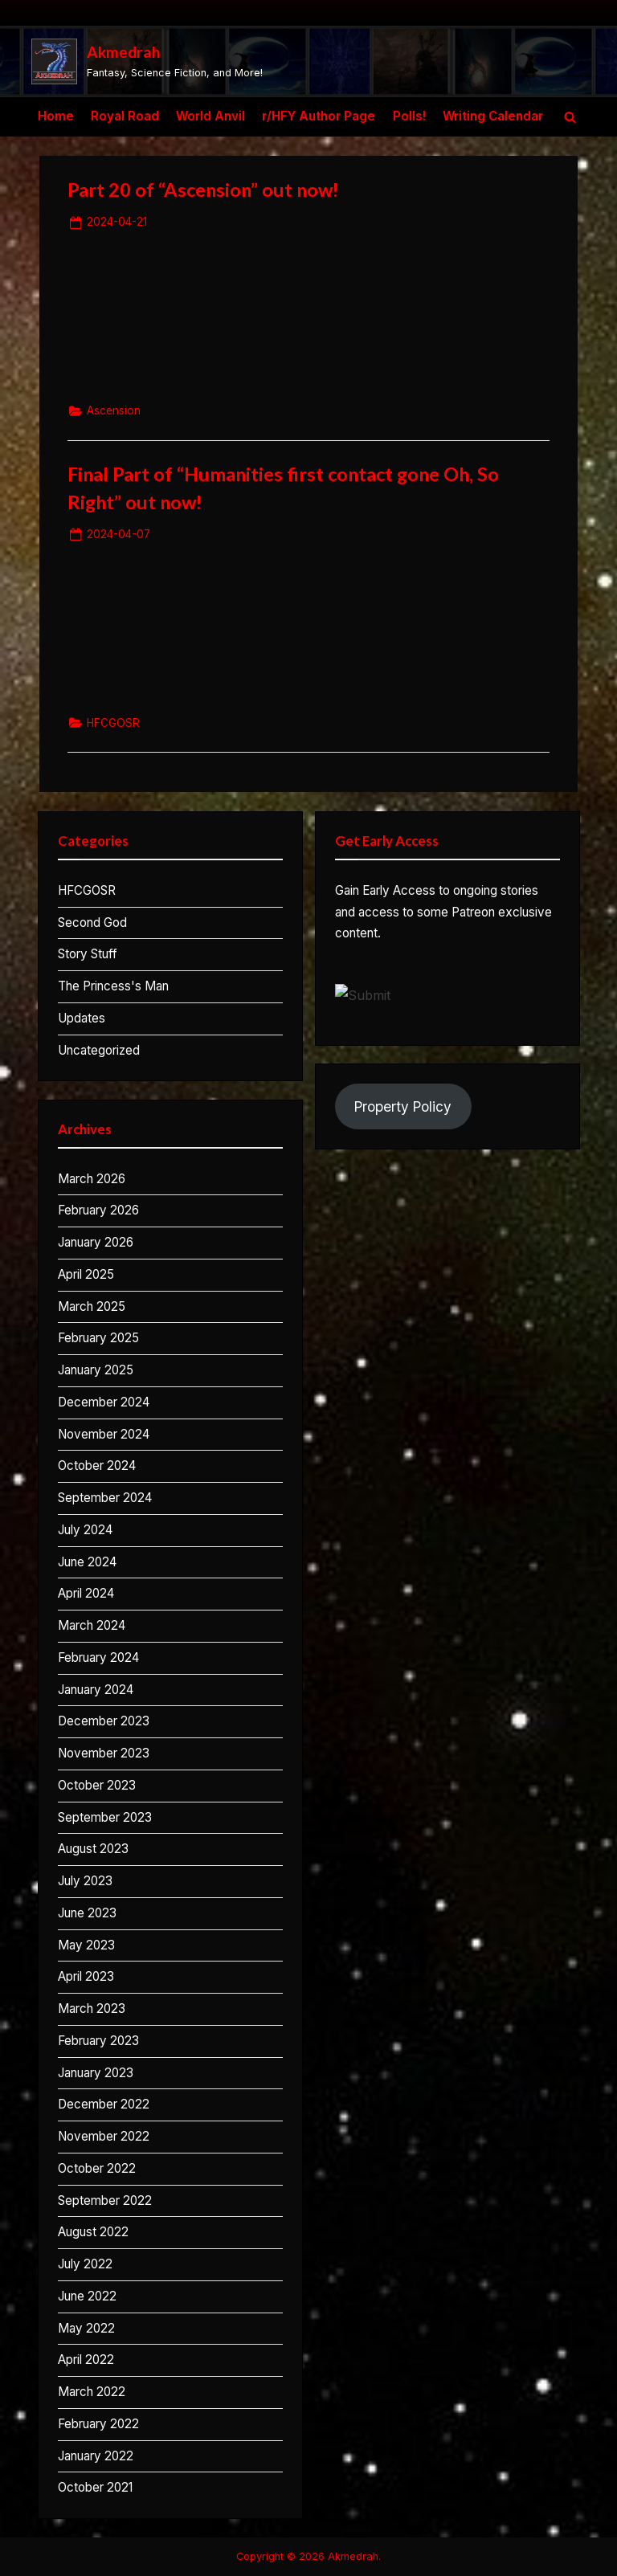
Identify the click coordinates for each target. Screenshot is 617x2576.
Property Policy (403, 1106)
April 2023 (86, 1976)
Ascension (114, 410)
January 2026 (95, 1242)
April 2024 (86, 1593)
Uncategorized (99, 1050)
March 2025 (91, 1306)
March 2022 (91, 2391)
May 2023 (86, 1945)
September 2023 (105, 1817)
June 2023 (87, 1913)
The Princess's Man (113, 986)
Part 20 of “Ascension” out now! (202, 189)
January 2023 (95, 2072)
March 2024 (91, 1625)
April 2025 (86, 1274)
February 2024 (98, 1657)
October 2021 (95, 2487)
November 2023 (103, 1753)
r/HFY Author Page (318, 116)
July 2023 (85, 1880)
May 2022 (86, 2328)
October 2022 (97, 2168)
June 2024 (87, 1562)
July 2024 (85, 1529)
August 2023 (93, 1848)
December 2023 (103, 1721)
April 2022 (86, 2359)
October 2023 (97, 1785)
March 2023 (91, 2008)
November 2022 (103, 2136)
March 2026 (91, 1178)
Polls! (409, 116)
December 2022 (103, 2104)
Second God (92, 922)
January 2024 (95, 1689)
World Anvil (210, 116)
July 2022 (85, 2264)
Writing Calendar (493, 116)
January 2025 (95, 1370)
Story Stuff (87, 953)
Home (56, 116)
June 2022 (87, 2296)
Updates (81, 1018)
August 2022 (93, 2231)
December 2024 (103, 1402)
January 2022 (95, 2456)
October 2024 (97, 1465)
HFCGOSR (113, 722)
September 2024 (105, 1497)
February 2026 (98, 1210)
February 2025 (98, 1337)
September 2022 (105, 2200)
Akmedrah (124, 52)
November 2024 (103, 1434)
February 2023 (98, 2040)
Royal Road (125, 116)
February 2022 (98, 2423)
